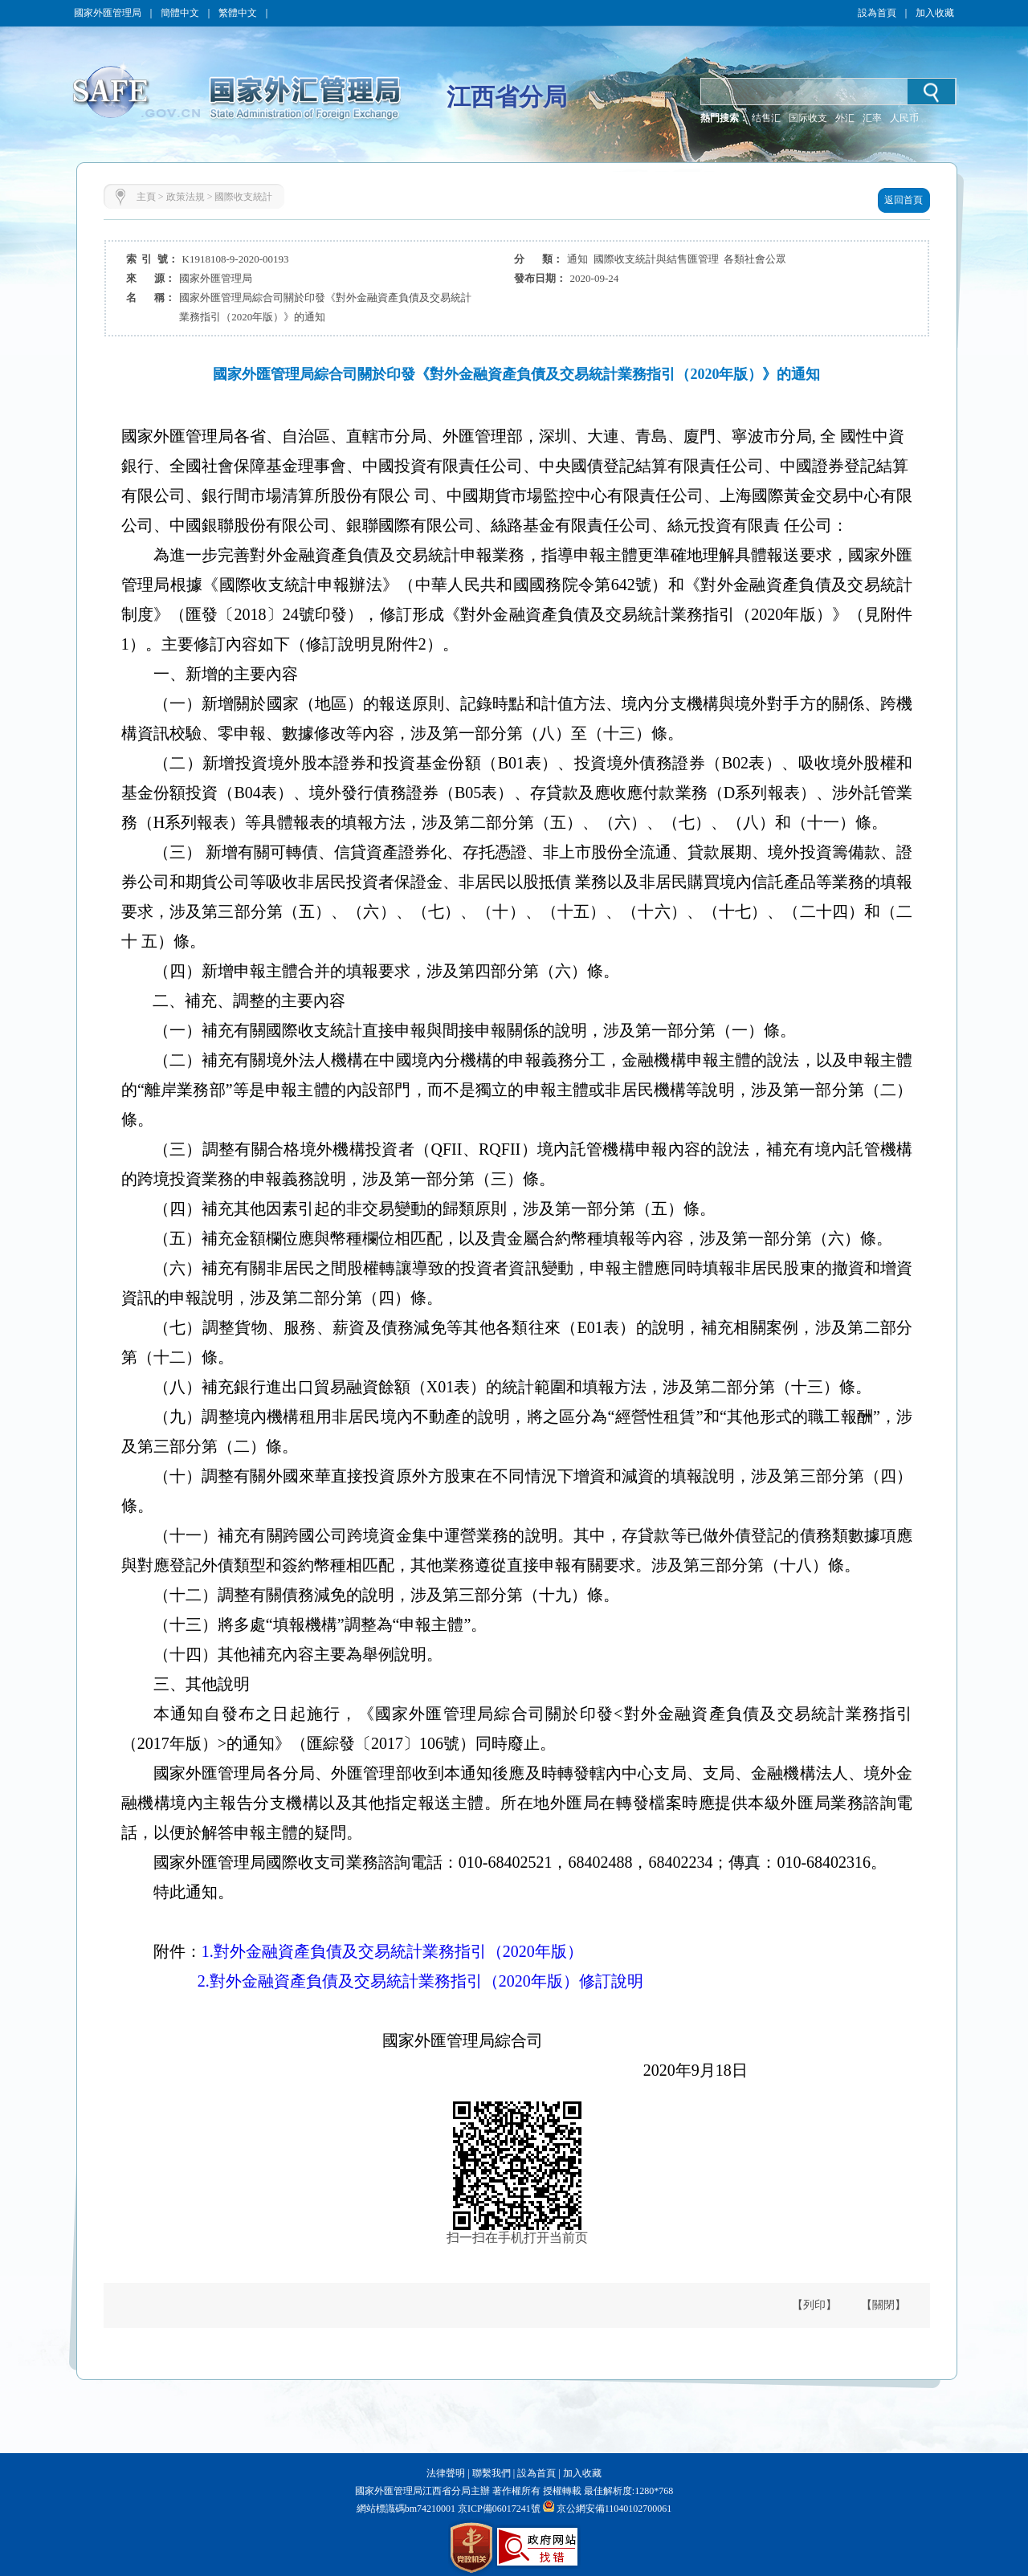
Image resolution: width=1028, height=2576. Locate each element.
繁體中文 (237, 12)
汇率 (872, 118)
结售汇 (766, 118)
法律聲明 (445, 2473)
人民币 (904, 118)
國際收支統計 (243, 196)
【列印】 (814, 2305)
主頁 (146, 196)
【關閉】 (883, 2305)
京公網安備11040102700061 (614, 2508)
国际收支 (808, 118)
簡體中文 (180, 12)
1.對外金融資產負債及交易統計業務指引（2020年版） (392, 1951)
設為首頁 (877, 12)
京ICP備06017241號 (498, 2508)
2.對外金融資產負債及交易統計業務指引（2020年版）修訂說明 (420, 1981)
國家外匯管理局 (107, 12)
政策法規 (185, 196)
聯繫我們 (491, 2473)
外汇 (845, 118)
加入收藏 (935, 12)
